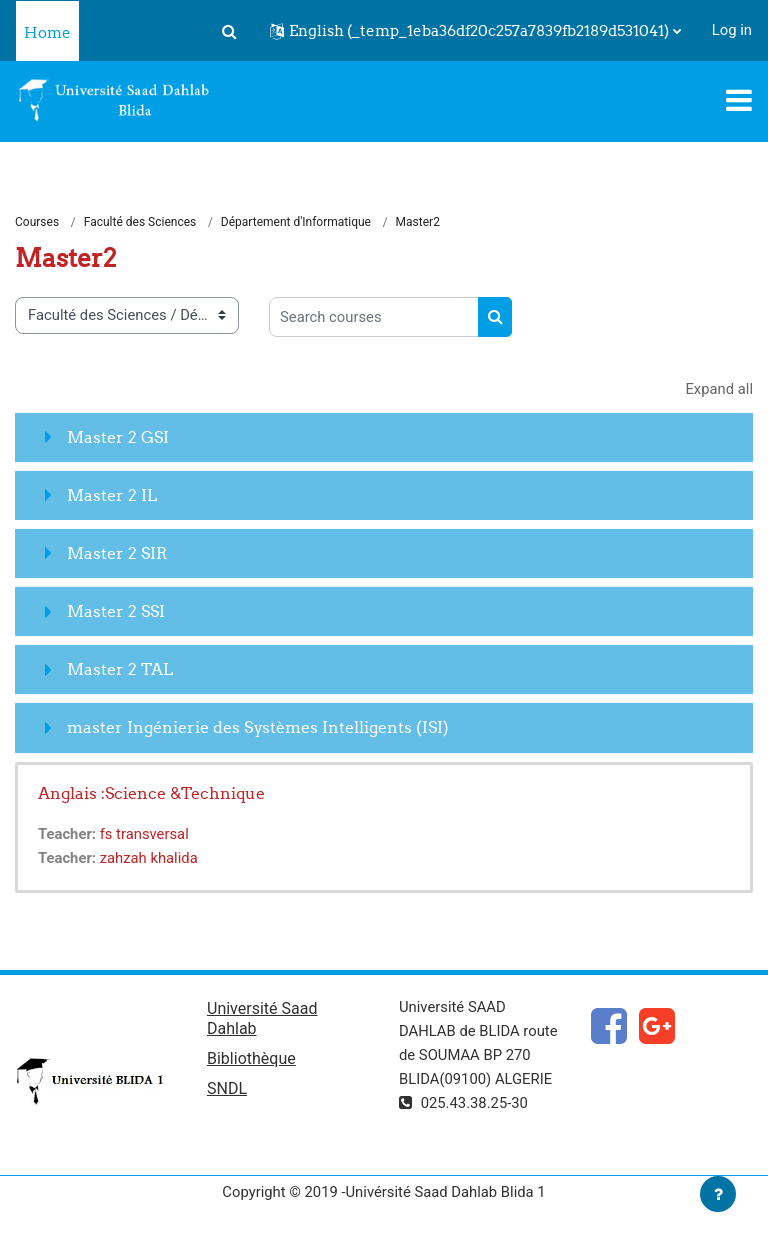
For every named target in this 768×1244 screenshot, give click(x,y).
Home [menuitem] (47, 32)
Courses (37, 222)
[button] (230, 31)
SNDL (227, 1088)
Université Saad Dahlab (262, 1018)
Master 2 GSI (118, 437)
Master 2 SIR (117, 553)
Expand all (719, 389)
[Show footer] (718, 1194)
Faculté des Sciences (140, 222)
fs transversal (144, 834)
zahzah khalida (149, 858)
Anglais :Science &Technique (151, 793)
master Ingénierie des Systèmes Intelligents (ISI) (258, 727)
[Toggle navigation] (739, 100)
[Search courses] (374, 317)
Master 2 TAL (120, 669)
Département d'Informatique (296, 222)
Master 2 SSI (116, 611)
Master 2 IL (112, 495)
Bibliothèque (251, 1058)
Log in (732, 30)
